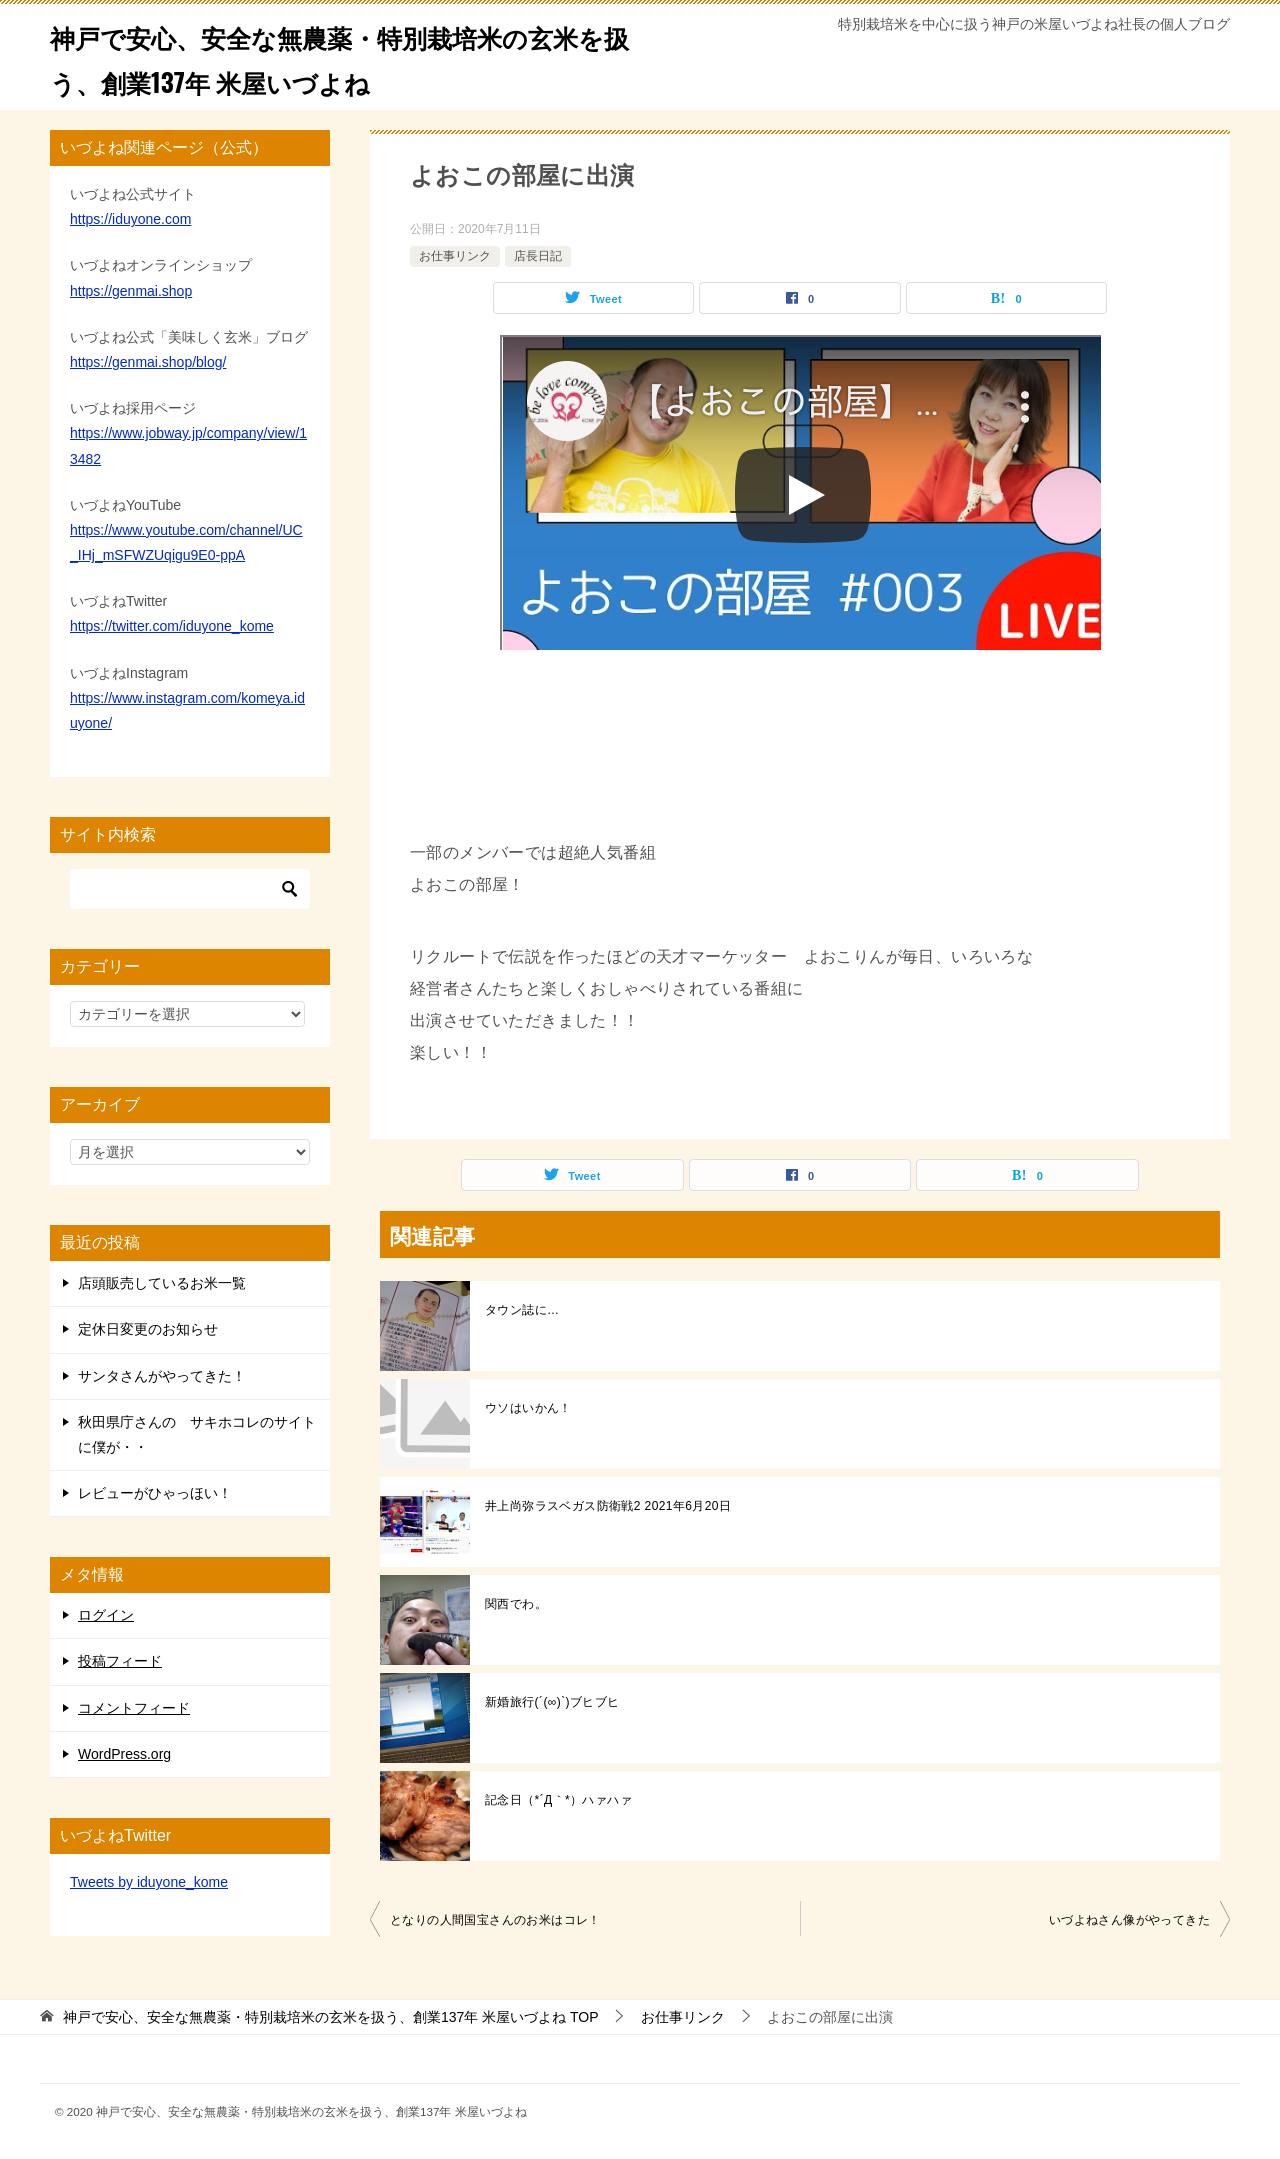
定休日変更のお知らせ (148, 1329)
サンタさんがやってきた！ (162, 1376)
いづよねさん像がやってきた (1129, 1920)
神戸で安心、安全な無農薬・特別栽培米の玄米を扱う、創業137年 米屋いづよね (336, 57)
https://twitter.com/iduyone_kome (172, 626)
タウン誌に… (522, 1310)
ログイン (106, 1615)
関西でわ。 (516, 1604)
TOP (331, 2017)
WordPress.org (124, 1754)
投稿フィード (120, 1661)
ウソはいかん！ (528, 1408)
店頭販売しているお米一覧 (162, 1283)
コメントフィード (134, 1708)
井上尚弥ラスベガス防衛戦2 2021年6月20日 (608, 1506)
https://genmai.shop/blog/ (148, 362)
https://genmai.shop (131, 291)
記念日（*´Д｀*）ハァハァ (558, 1800)
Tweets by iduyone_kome (149, 1882)
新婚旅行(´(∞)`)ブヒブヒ (552, 1702)
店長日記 (538, 256)
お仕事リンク (455, 256)
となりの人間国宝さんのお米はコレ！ (495, 1920)
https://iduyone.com (130, 219)
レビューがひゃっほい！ (155, 1493)
